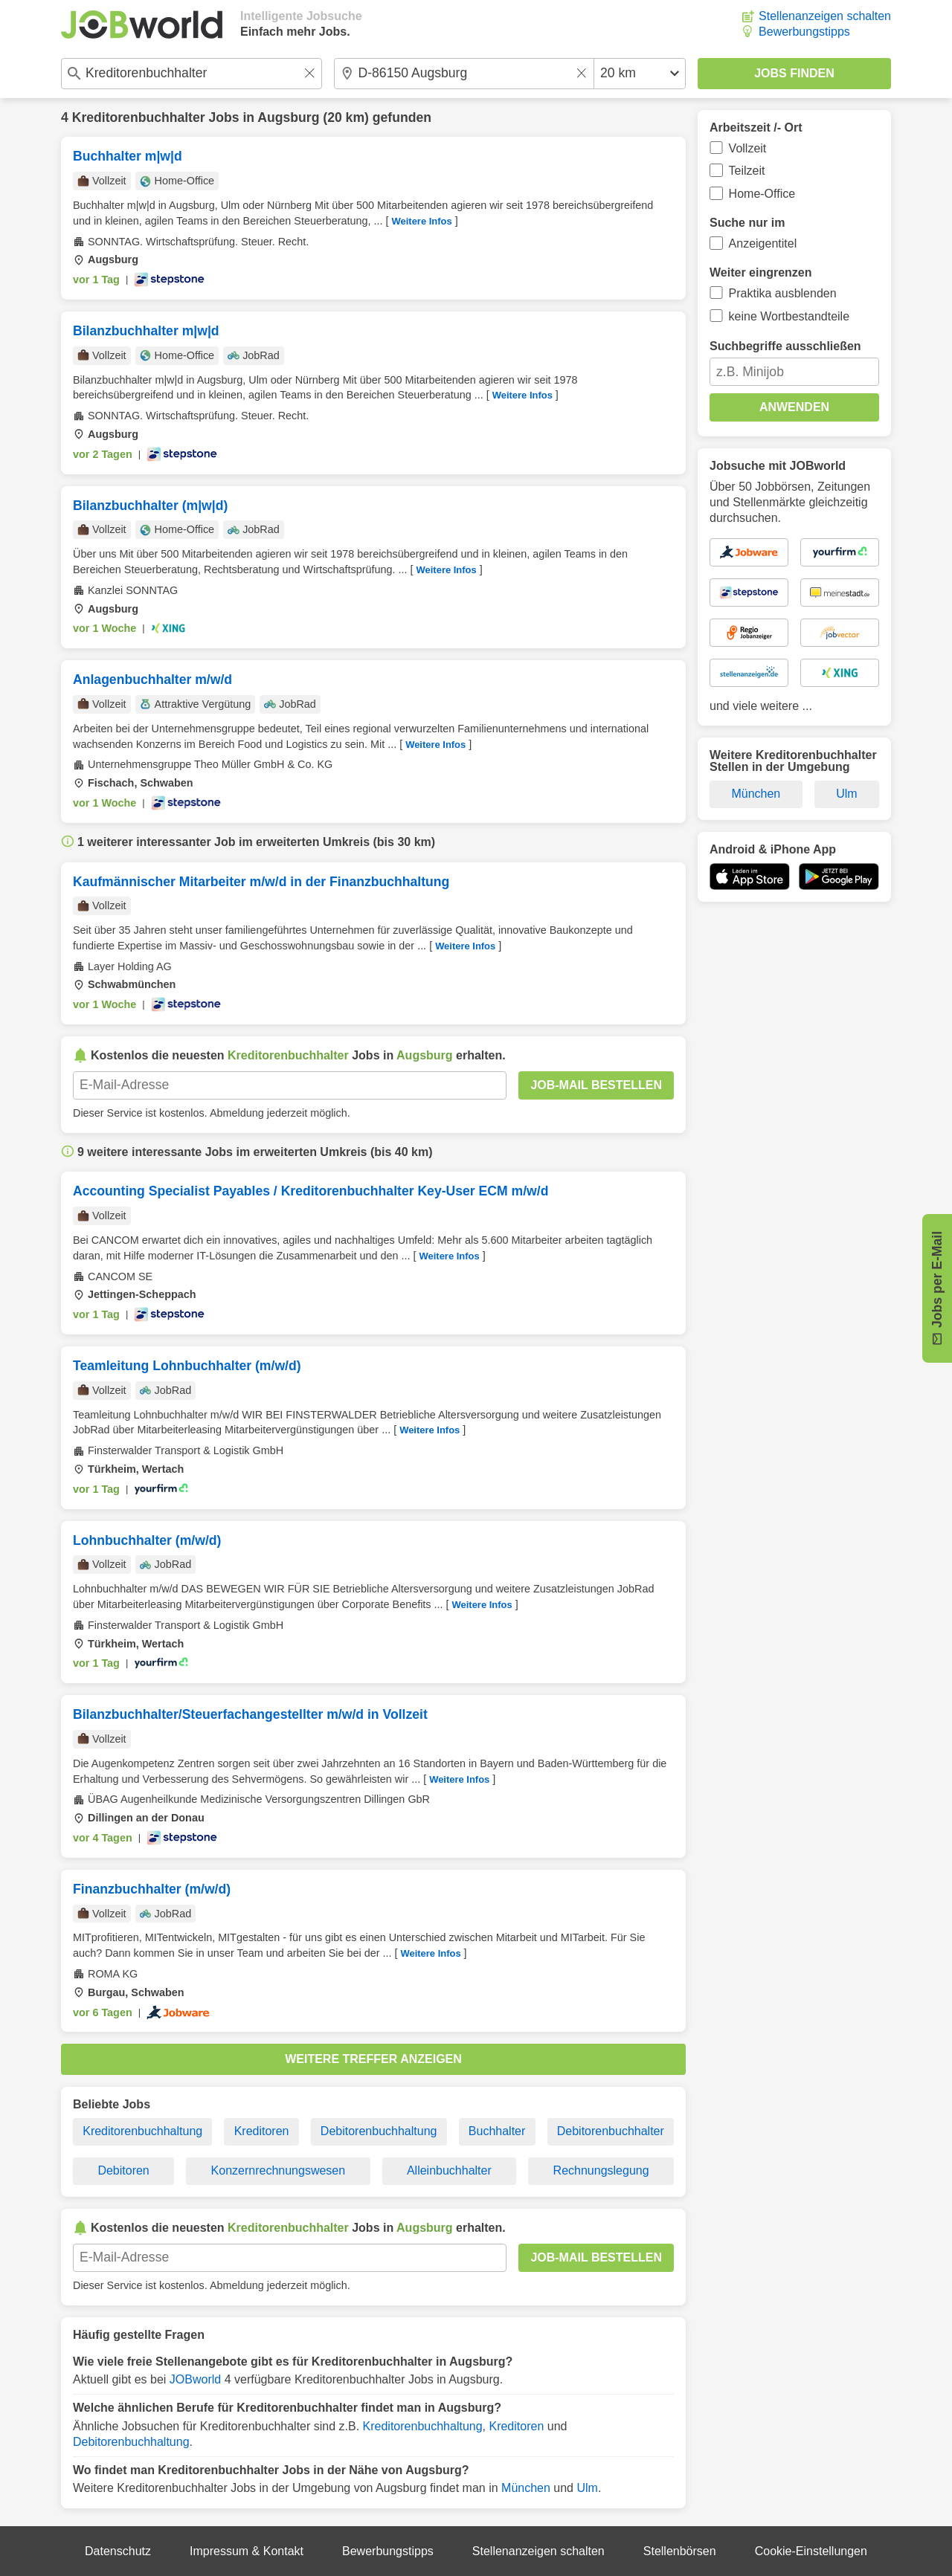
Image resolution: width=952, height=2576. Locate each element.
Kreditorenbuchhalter (138, 117)
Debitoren (123, 2170)
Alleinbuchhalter (449, 2170)
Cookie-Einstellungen (811, 2551)
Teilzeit (747, 170)
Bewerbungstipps (804, 31)
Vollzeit (748, 148)
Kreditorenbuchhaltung (142, 2131)
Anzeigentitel (763, 243)
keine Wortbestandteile (789, 316)
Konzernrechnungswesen (278, 2170)
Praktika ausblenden (783, 293)
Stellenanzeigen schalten (825, 16)
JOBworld (195, 2379)
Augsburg (288, 117)
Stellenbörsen (679, 2551)
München (525, 2488)
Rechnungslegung (601, 2170)
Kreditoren (261, 2131)
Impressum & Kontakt (246, 2551)
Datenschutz (118, 2551)
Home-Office (762, 193)
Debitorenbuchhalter (610, 2131)
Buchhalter (497, 2131)
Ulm (586, 2488)
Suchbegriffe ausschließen (785, 346)
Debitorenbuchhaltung (379, 2131)
